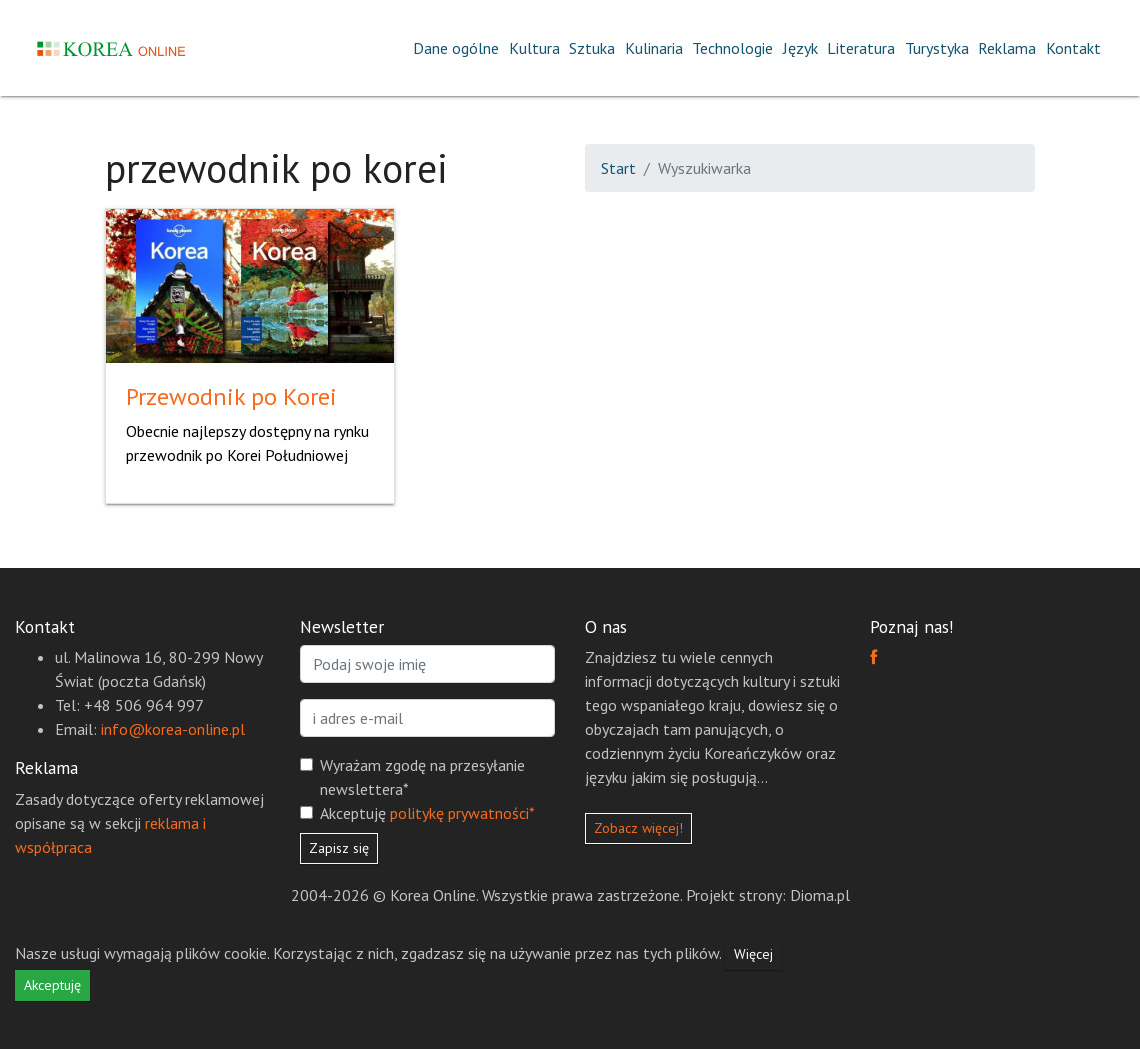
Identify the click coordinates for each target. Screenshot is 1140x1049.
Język (800, 48)
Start (618, 168)
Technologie (732, 48)
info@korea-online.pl (173, 729)
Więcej (753, 954)
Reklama (1007, 48)
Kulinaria (654, 48)
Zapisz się (339, 848)
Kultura (534, 48)
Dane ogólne (456, 48)
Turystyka (937, 48)
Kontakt (1073, 48)
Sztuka (592, 48)
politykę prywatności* (462, 813)
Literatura (861, 48)
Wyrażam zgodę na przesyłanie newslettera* (422, 777)
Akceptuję (427, 813)
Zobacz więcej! (638, 828)
